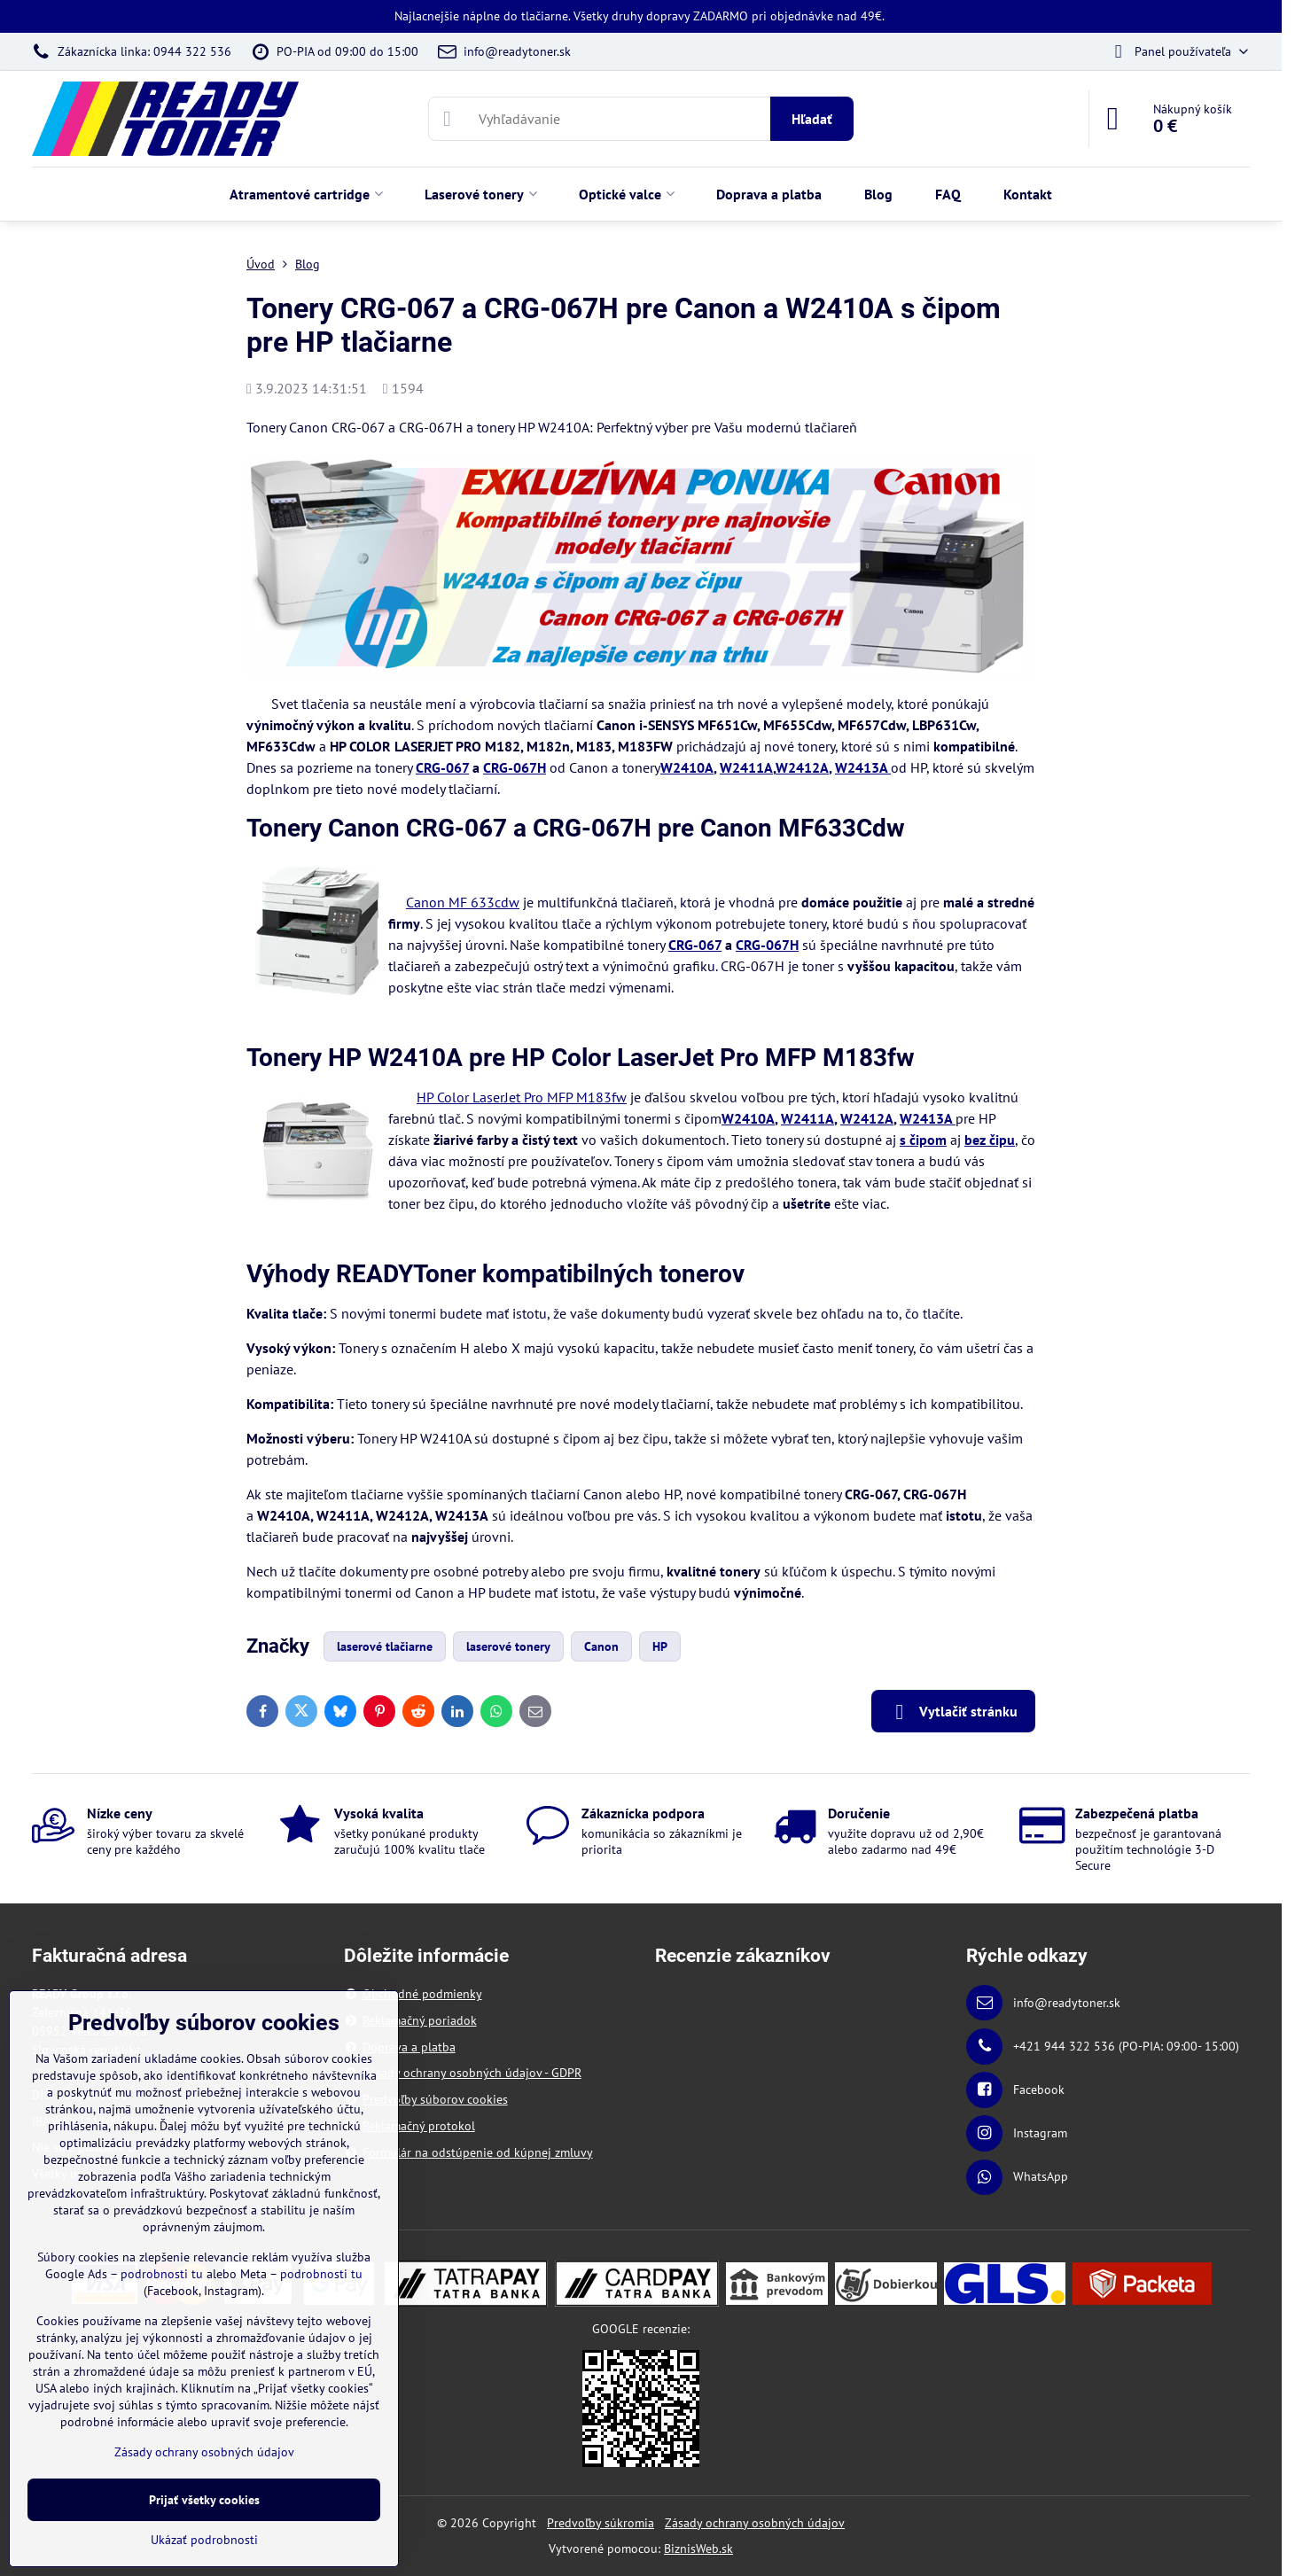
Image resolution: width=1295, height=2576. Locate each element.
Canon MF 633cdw (462, 902)
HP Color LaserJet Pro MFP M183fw (522, 1097)
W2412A (802, 767)
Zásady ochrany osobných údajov (755, 2523)
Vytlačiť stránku (953, 1712)
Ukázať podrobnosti (204, 2540)
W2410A (687, 767)
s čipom (923, 1139)
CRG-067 (442, 767)
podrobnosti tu (162, 2274)
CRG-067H (514, 767)
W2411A (746, 767)
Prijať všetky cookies (204, 2500)
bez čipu (989, 1139)
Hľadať (812, 119)
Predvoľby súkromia (600, 2523)
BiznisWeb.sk (698, 2549)
